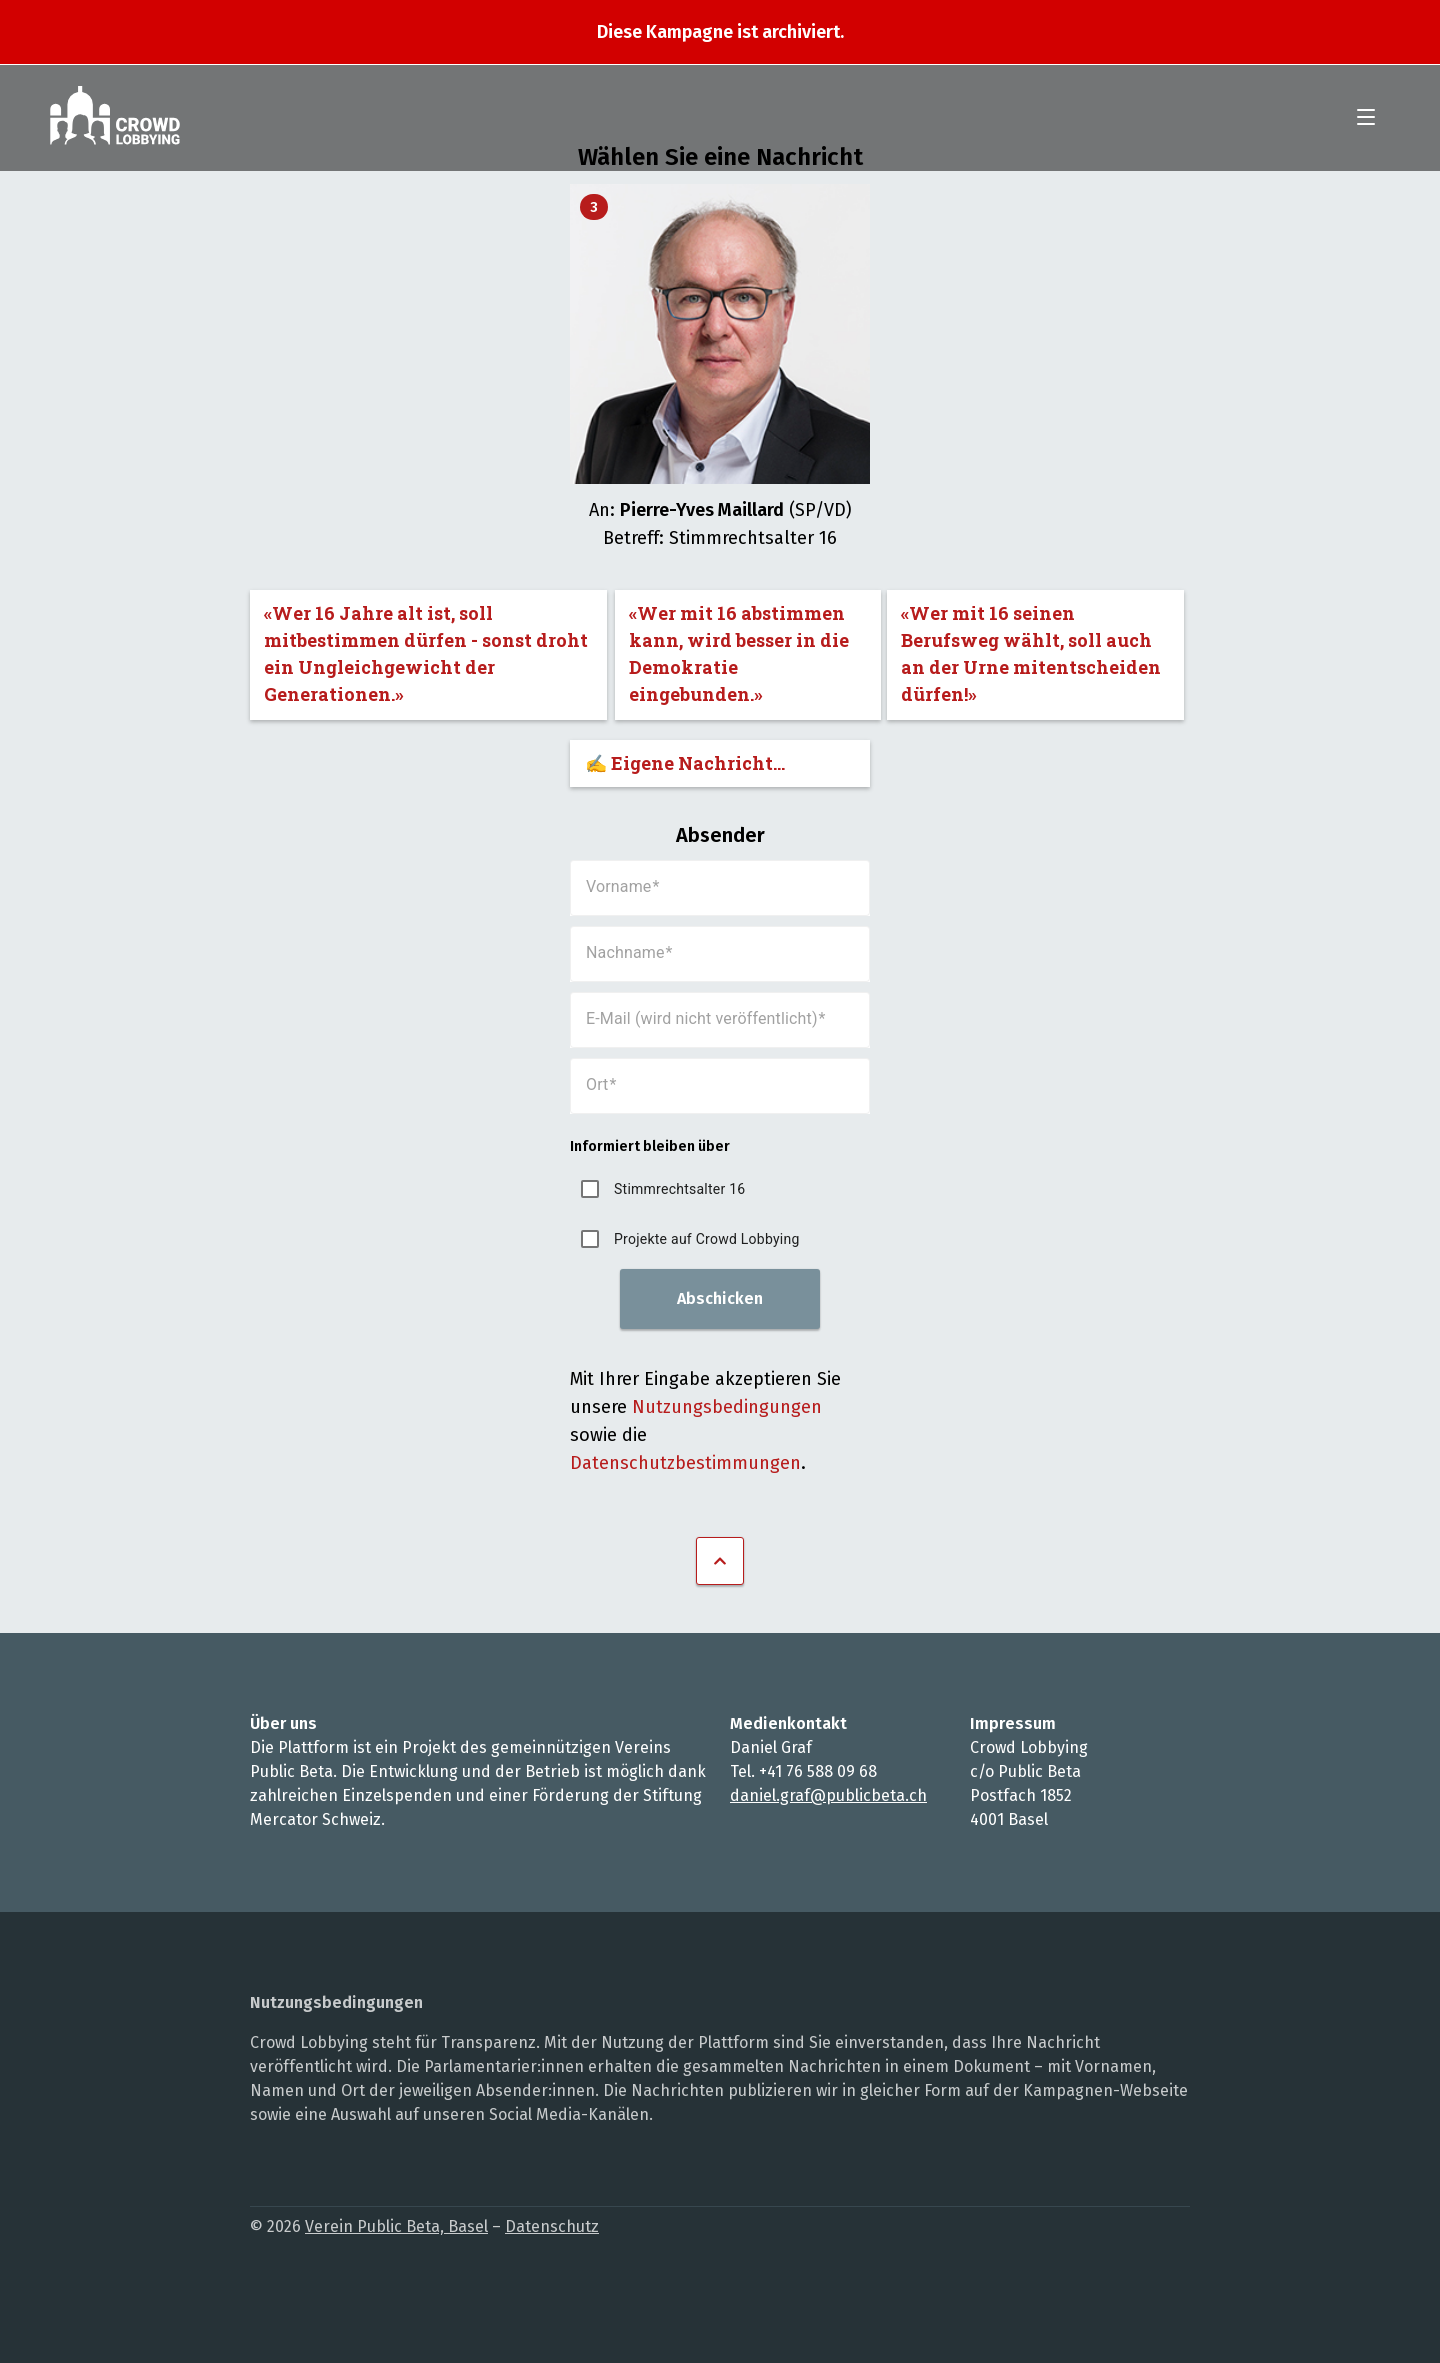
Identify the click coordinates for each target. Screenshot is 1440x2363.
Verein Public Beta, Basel (396, 2226)
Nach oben (720, 1561)
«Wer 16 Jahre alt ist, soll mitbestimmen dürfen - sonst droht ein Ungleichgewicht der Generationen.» (426, 653)
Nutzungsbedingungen (727, 1407)
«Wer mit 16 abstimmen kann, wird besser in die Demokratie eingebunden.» (739, 653)
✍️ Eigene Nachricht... (685, 763)
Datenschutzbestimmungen (685, 1463)
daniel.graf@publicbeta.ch (828, 1795)
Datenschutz (552, 2226)
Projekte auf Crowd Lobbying (707, 1239)
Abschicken (720, 1298)
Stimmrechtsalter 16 (679, 1189)
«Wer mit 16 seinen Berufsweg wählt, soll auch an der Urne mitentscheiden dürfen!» (1031, 653)
